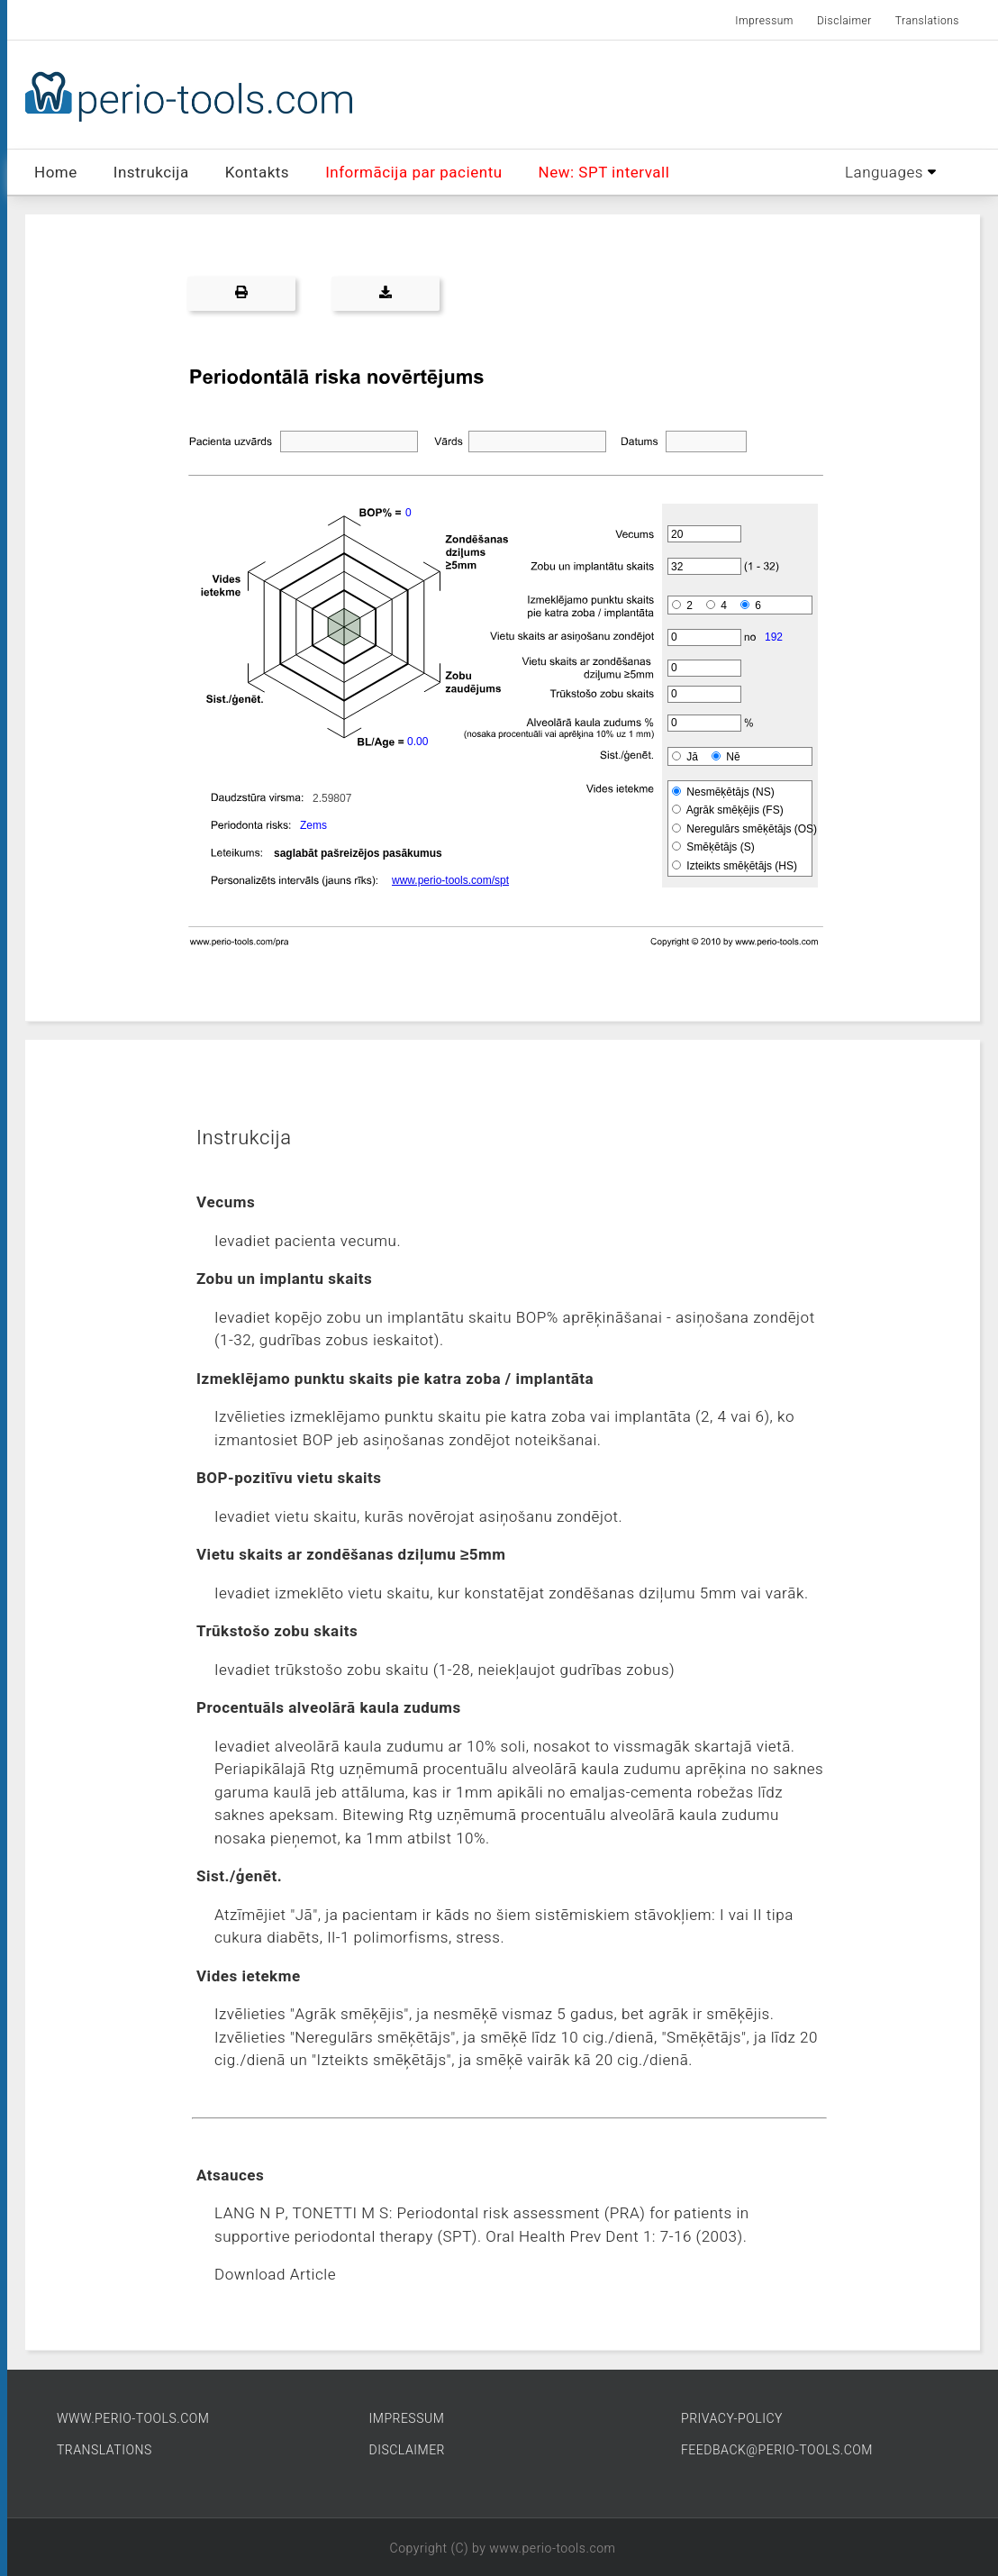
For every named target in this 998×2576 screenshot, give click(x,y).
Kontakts (257, 172)
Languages (890, 172)
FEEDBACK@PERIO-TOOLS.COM (777, 2450)
